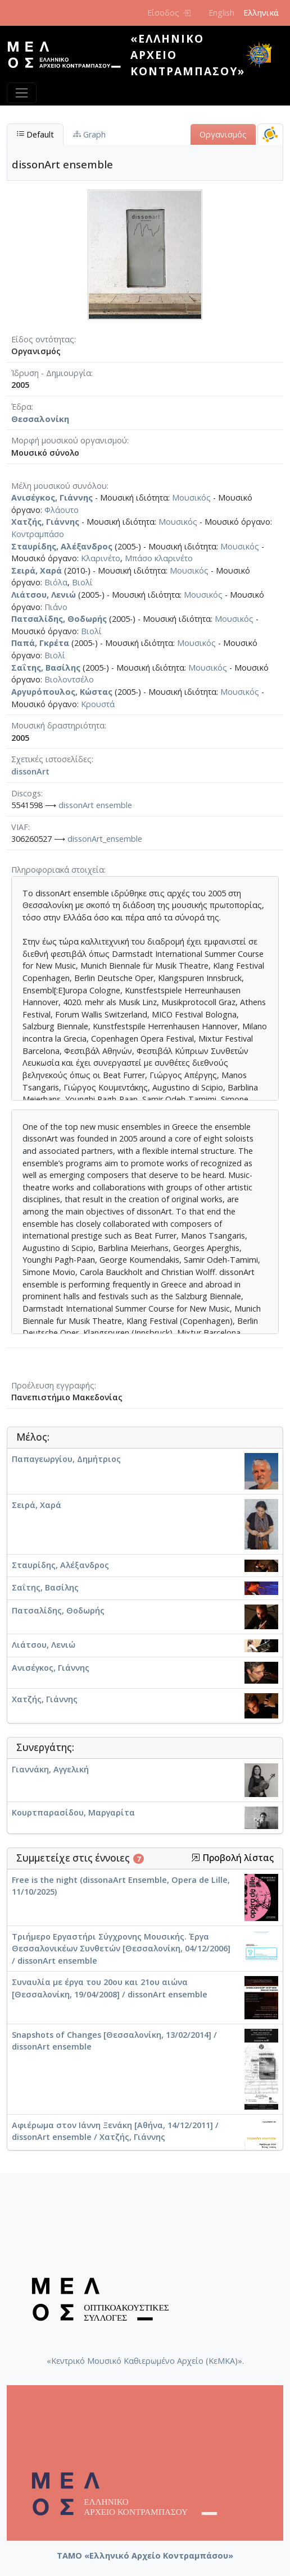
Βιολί (82, 582)
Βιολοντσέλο (69, 679)
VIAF (19, 827)
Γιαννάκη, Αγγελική (50, 1769)
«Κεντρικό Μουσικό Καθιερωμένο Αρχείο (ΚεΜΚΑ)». (145, 2360)
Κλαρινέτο (100, 558)
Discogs (26, 793)
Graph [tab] (89, 134)
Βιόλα (55, 582)
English (221, 12)
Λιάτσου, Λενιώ (43, 594)
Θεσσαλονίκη (40, 419)
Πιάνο (55, 607)
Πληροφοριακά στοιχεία (57, 869)
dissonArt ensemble (95, 805)
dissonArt (30, 771)
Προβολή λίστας (232, 1858)
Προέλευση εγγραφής (52, 1385)
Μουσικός (191, 497)
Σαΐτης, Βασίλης (45, 667)
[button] (195, 1857)
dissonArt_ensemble (104, 838)
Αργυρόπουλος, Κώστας (61, 691)
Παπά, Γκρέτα (40, 643)
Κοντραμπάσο (37, 534)
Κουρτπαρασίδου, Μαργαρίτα (73, 1812)
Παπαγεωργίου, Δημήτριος (66, 1459)
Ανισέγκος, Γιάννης (52, 497)
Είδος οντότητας (42, 339)
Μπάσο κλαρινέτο (159, 558)
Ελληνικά (261, 12)
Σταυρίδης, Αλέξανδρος (61, 546)
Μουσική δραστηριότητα (58, 725)
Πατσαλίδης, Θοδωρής (59, 618)
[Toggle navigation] (22, 92)
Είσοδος (169, 12)
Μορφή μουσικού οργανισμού (69, 440)
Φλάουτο (61, 510)
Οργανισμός (223, 134)
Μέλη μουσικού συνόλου (59, 485)
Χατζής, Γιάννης (45, 521)
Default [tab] (35, 134)
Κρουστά (98, 704)
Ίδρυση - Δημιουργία (51, 373)
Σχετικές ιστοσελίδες (51, 759)
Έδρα (21, 406)
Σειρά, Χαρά (36, 570)
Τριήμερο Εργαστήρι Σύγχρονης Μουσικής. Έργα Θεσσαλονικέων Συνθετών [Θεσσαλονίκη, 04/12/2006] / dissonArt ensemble (121, 1948)
